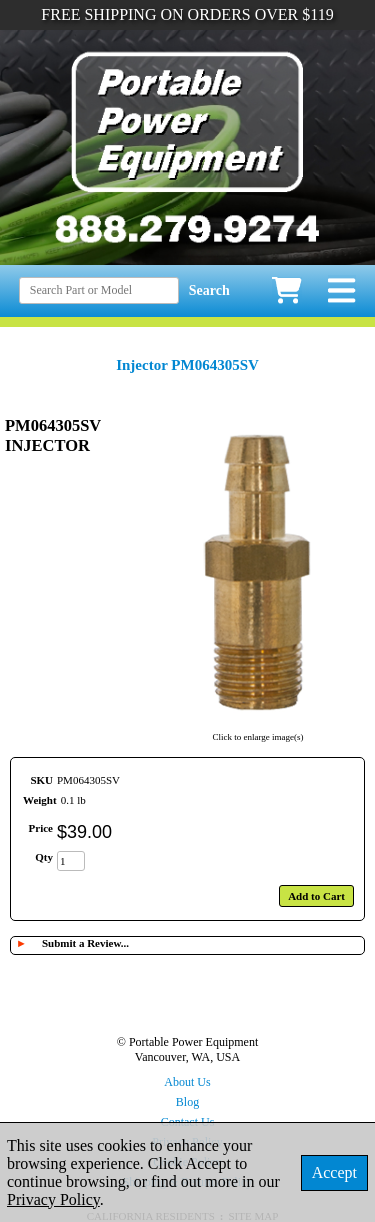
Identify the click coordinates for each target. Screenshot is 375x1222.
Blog (187, 1102)
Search (209, 290)
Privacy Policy (53, 1199)
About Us (187, 1082)
